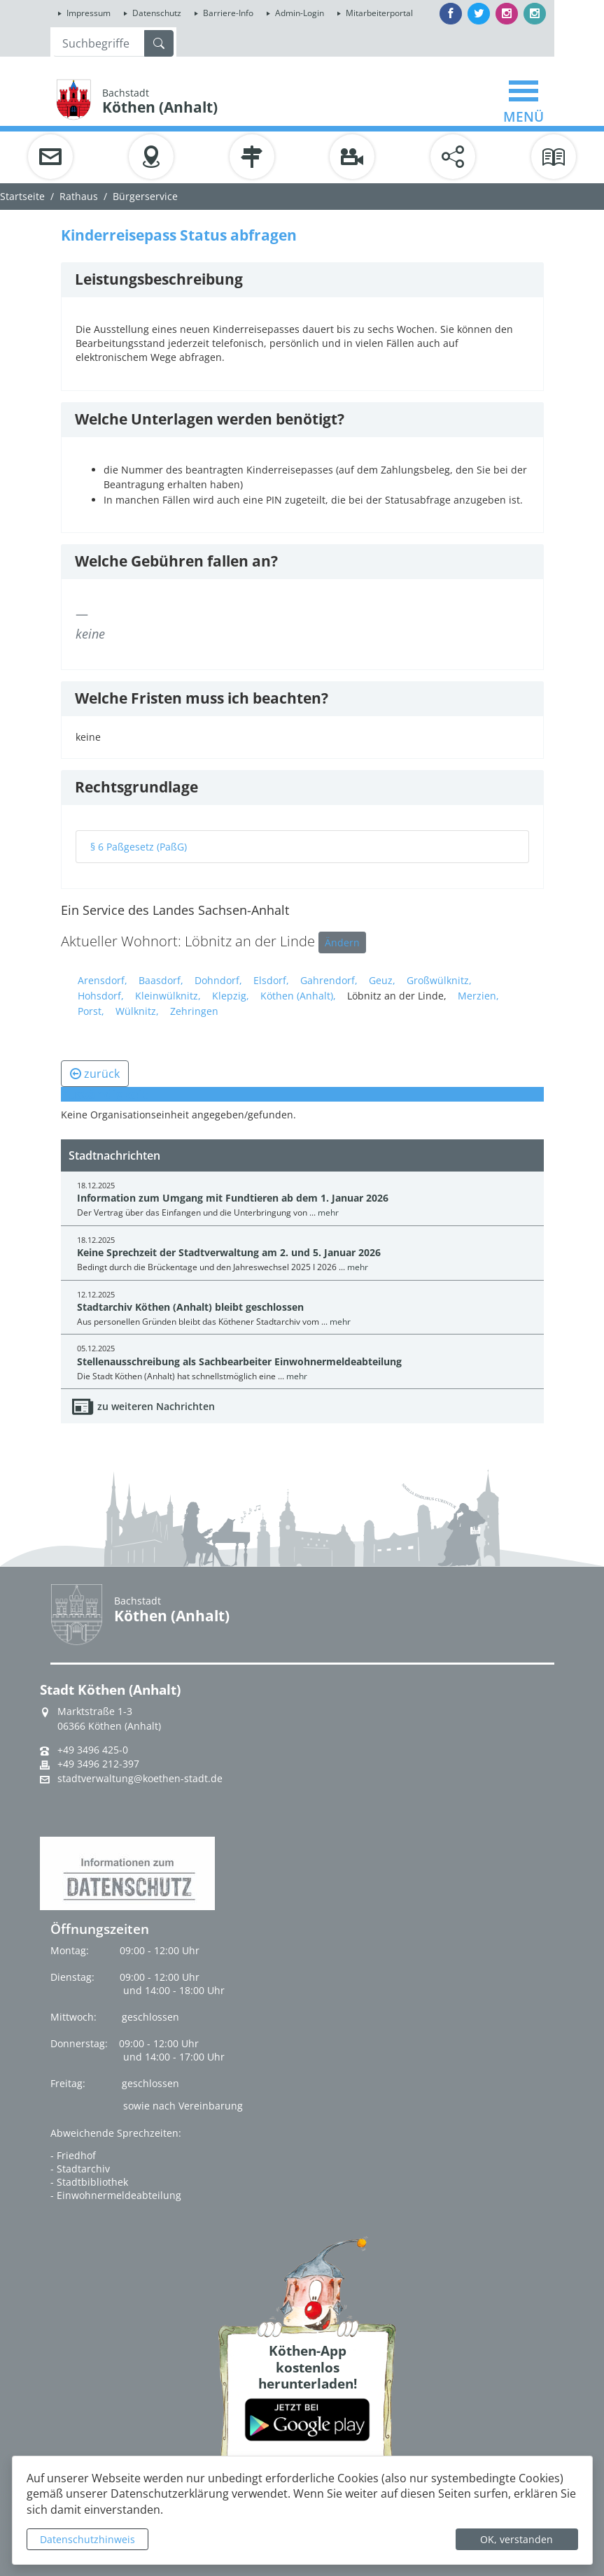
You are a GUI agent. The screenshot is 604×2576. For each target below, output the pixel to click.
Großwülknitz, (439, 980)
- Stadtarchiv (80, 2168)
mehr (328, 1212)
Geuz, (382, 980)
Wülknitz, (137, 1011)
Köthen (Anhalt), (298, 995)
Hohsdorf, (101, 995)
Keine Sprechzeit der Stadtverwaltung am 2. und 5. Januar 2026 (229, 1252)
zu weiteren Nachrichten (156, 1406)
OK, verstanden (516, 2539)
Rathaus (78, 196)
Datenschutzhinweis (87, 2539)
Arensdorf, (102, 980)
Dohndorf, (218, 980)
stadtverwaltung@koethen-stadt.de (140, 1779)
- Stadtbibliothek (89, 2182)
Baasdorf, (161, 980)
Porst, (91, 1011)
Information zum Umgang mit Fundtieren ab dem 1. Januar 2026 (232, 1197)
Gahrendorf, (329, 980)
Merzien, (478, 995)
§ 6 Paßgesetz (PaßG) (138, 846)
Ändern (342, 942)
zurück (95, 1073)
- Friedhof (73, 2155)
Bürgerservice (145, 196)
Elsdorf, (271, 980)
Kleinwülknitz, (168, 995)
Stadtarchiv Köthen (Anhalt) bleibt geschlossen (190, 1307)
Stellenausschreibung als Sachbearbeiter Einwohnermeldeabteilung (239, 1361)
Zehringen (194, 1011)
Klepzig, (230, 995)
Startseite (22, 196)
